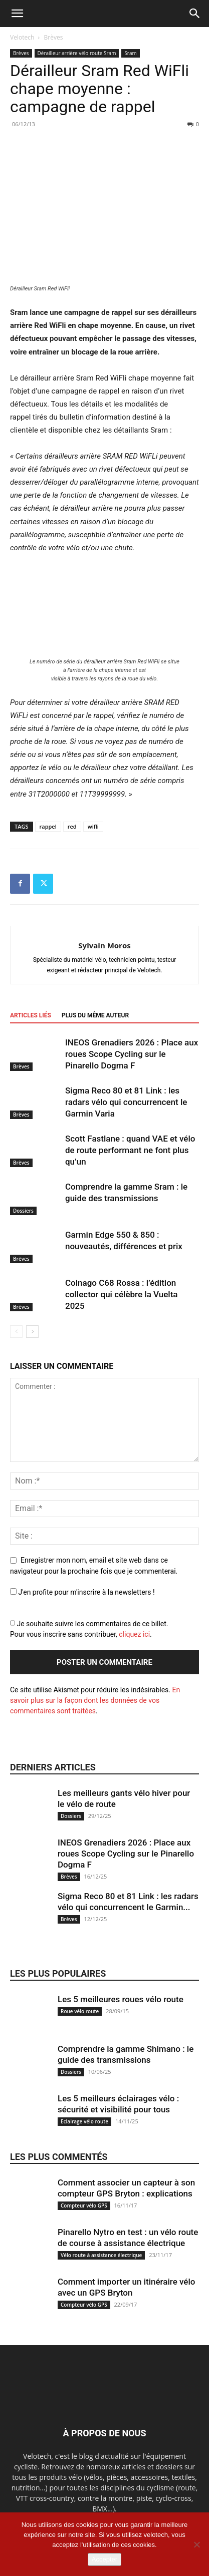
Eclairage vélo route (84, 2121)
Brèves (53, 37)
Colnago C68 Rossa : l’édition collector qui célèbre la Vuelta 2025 (121, 1294)
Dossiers (23, 1210)
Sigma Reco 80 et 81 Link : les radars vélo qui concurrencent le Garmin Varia (126, 1102)
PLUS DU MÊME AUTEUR (95, 1015)
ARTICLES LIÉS (30, 1015)
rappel (48, 826)
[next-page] (32, 1331)
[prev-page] (16, 1331)
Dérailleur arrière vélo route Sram (77, 53)
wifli (93, 826)
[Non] (196, 2544)
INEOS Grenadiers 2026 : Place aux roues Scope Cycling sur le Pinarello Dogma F (131, 1053)
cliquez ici (134, 1634)
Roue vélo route (80, 2011)
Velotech (22, 37)
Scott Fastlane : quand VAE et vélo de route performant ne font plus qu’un (130, 1150)
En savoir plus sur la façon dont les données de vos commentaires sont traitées (95, 1700)
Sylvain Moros (104, 945)
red (72, 826)
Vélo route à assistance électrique (101, 2255)
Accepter (104, 2559)
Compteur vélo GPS (84, 2205)
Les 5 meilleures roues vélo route (120, 1999)
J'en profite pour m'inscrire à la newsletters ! (82, 1592)
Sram (130, 53)
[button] (17, 13)
